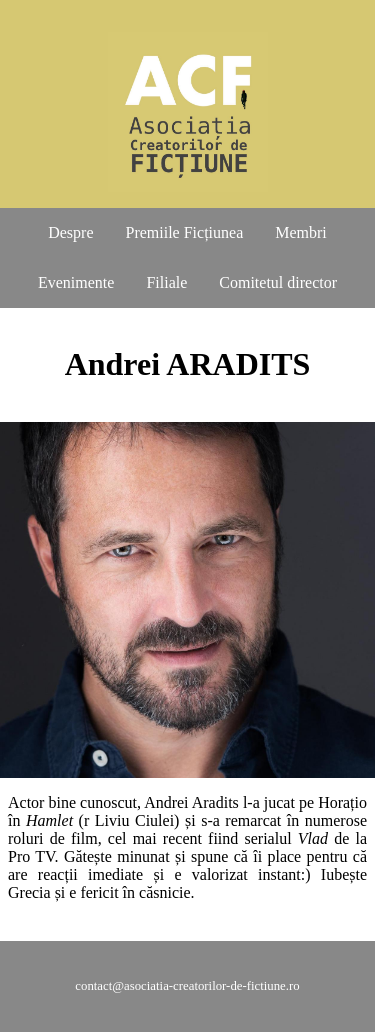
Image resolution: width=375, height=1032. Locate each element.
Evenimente (76, 282)
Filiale (166, 282)
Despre (70, 232)
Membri (301, 232)
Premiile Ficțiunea (185, 232)
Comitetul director (278, 282)
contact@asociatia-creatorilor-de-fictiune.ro (187, 986)
